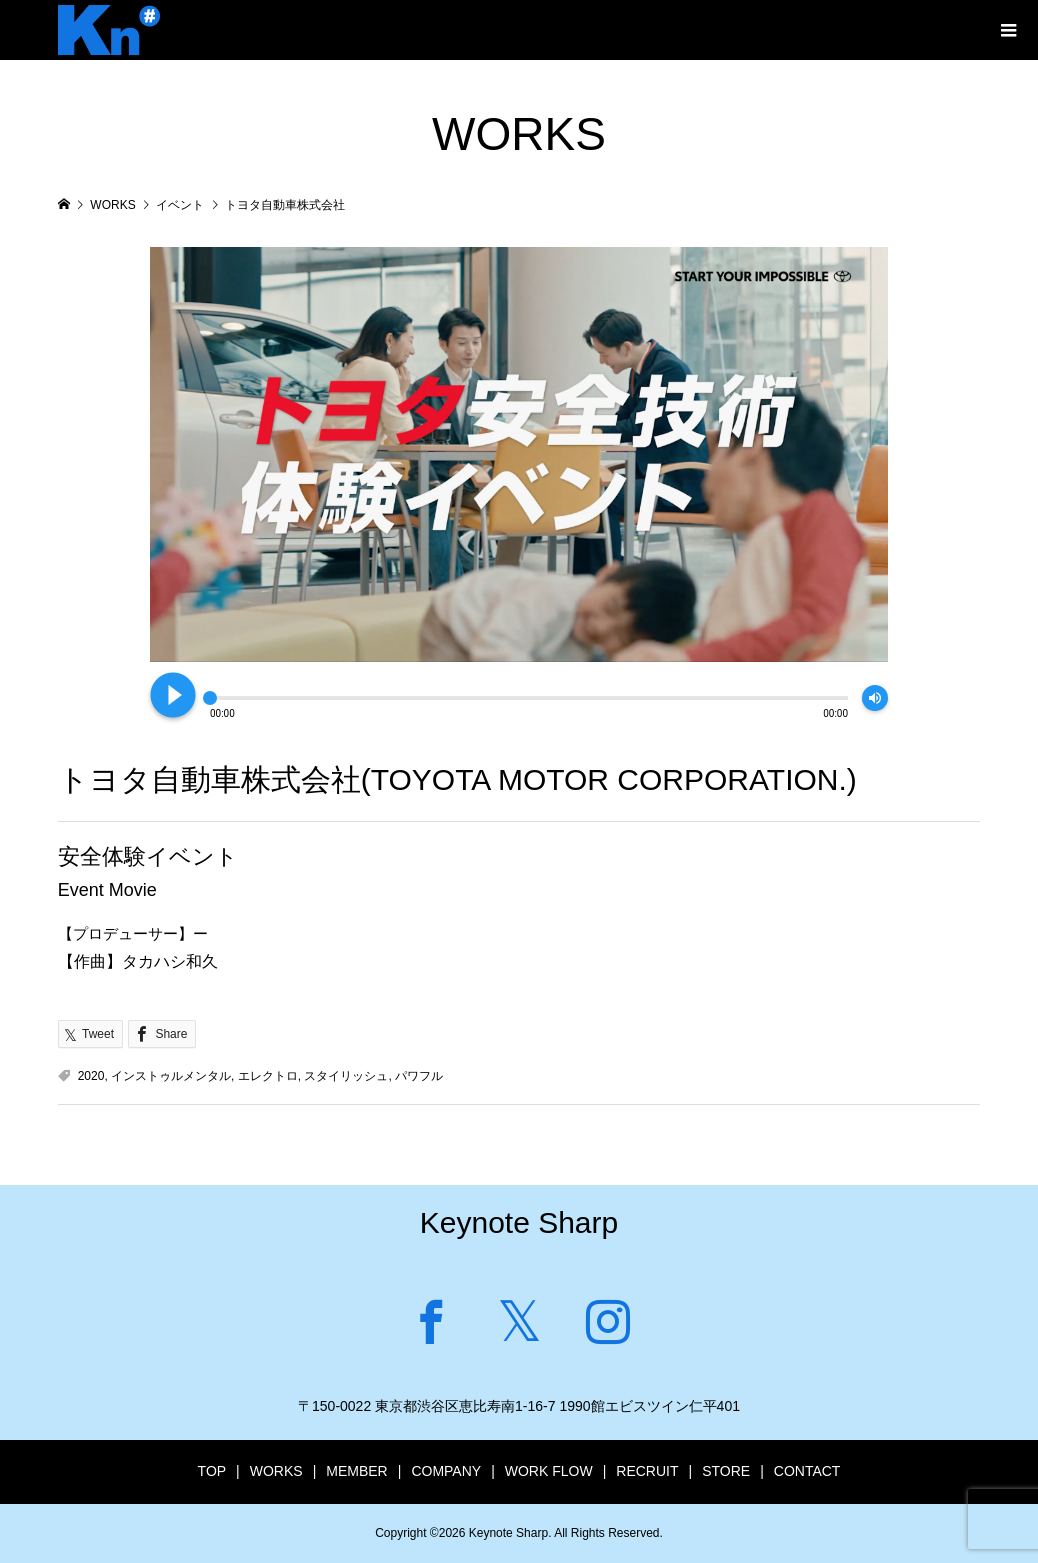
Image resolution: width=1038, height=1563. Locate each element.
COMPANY (446, 1471)
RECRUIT (647, 1471)
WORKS (276, 1471)
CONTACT (807, 1471)
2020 (91, 1076)
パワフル (419, 1076)
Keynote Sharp (519, 1222)
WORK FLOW (549, 1471)
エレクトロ (268, 1076)
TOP (212, 1471)
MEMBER (356, 1471)
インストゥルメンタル (171, 1076)
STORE (726, 1471)
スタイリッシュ (346, 1076)
